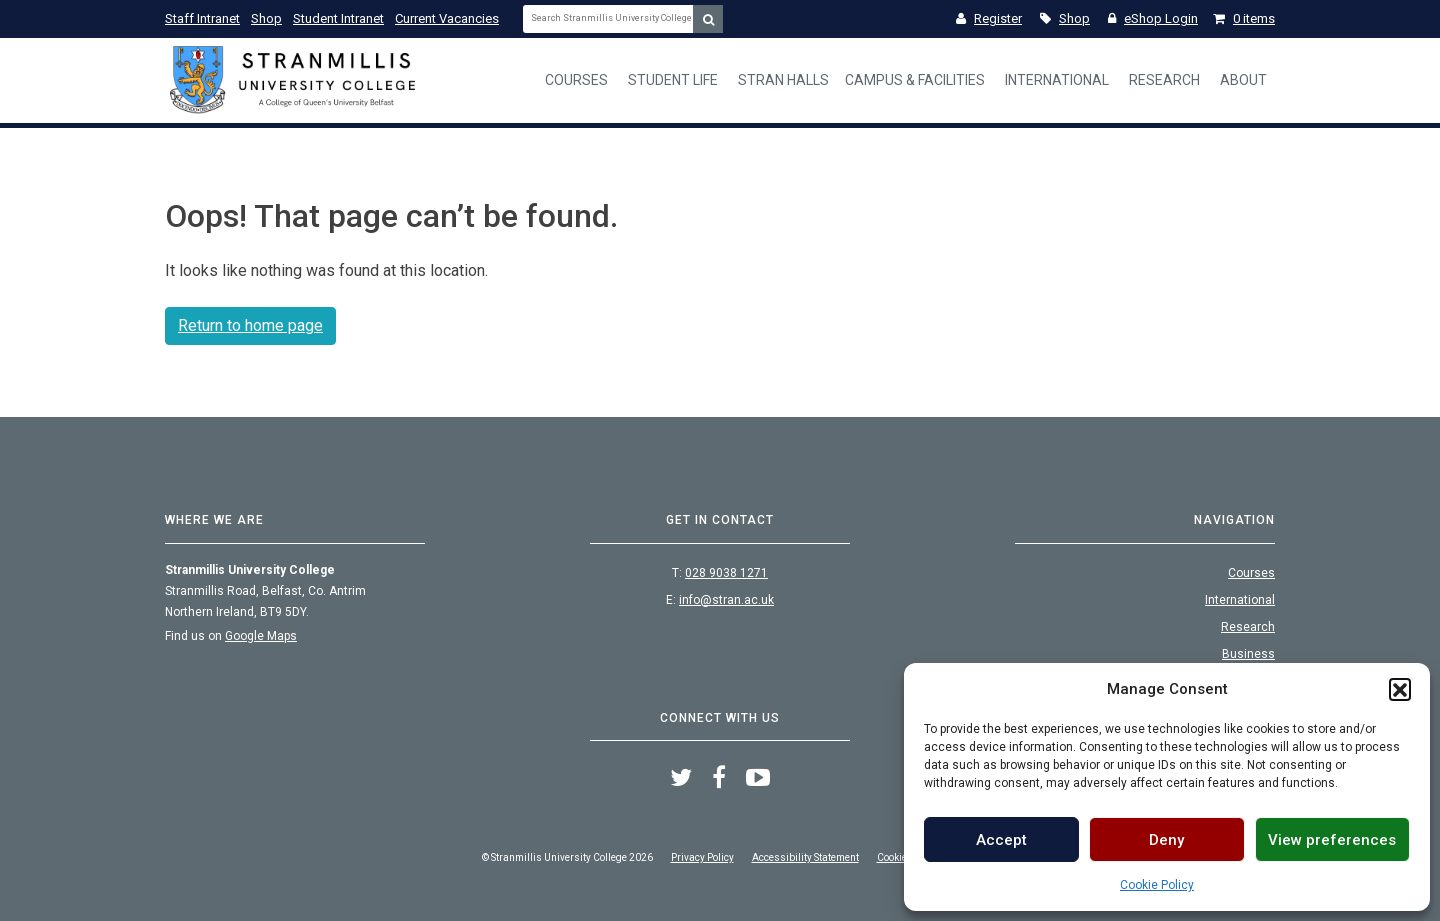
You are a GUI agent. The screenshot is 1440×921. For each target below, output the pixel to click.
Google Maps (261, 636)
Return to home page (250, 325)
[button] (1400, 689)
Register (989, 18)
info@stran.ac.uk (726, 600)
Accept (1001, 840)
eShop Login (1153, 18)
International (1057, 80)
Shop (266, 18)
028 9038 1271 (726, 573)
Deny (1166, 840)
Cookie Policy (1157, 885)
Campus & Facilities (915, 80)
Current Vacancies (447, 18)
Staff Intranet (202, 18)
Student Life (673, 80)
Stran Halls (783, 80)
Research (1164, 80)
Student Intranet (338, 18)
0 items (1244, 18)
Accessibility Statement (805, 857)
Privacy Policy (702, 857)
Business (1248, 654)
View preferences (1332, 840)
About (1243, 80)
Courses (576, 80)
